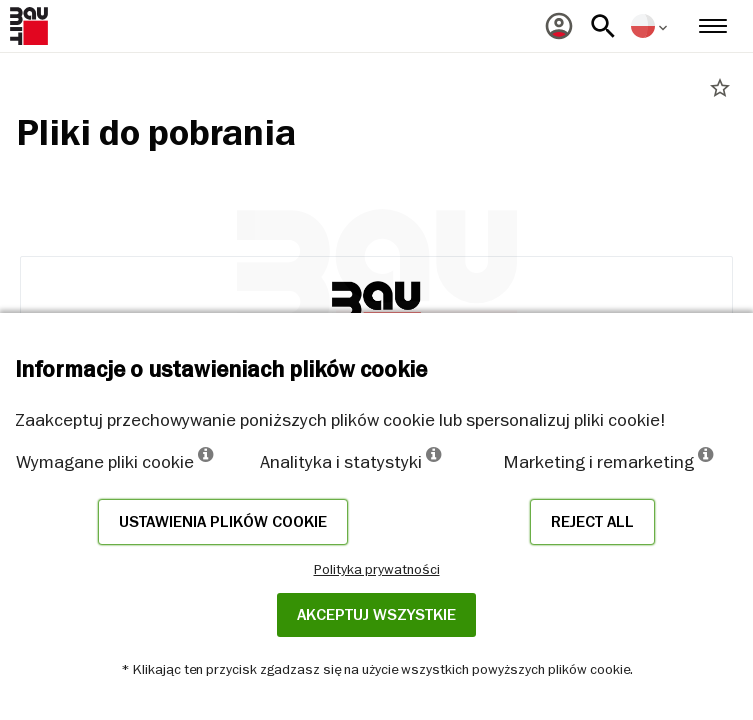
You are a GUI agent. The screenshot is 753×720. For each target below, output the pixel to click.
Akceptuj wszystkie (376, 615)
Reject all (592, 522)
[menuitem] (559, 26)
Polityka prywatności (377, 569)
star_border (720, 88)
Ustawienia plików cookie (223, 522)
